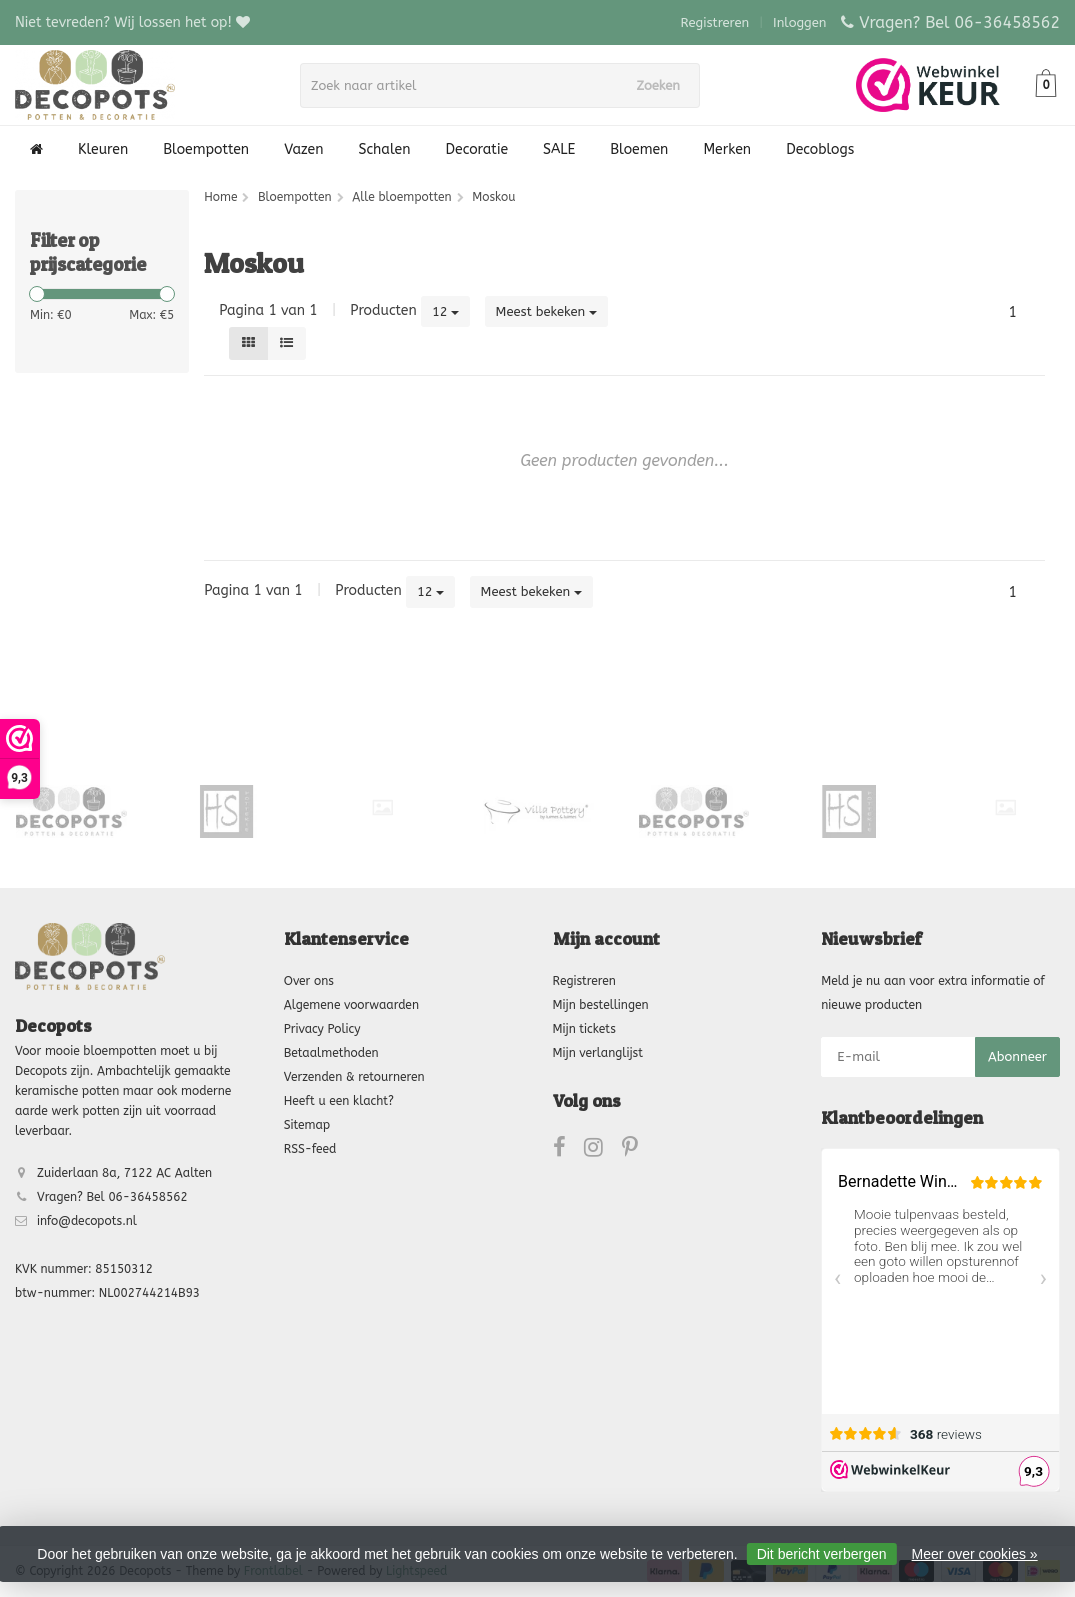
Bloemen (639, 149)
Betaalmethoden (331, 1053)
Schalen (385, 149)
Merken (727, 149)
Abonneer (1017, 1056)
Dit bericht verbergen (822, 1554)
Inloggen (799, 22)
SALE (559, 149)
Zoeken (665, 85)
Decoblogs (820, 149)
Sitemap (307, 1125)
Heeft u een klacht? (339, 1101)
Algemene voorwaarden (351, 1005)
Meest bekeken (547, 311)
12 (446, 311)
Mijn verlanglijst (598, 1053)
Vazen (303, 149)
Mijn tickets (584, 1029)
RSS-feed (310, 1149)
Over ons (309, 981)
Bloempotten (206, 149)
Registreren (715, 22)
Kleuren (103, 149)
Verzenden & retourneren (354, 1077)
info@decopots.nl (87, 1221)
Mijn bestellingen (601, 1005)
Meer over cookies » (975, 1554)
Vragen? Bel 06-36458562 (959, 22)
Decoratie (477, 149)
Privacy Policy (322, 1029)
